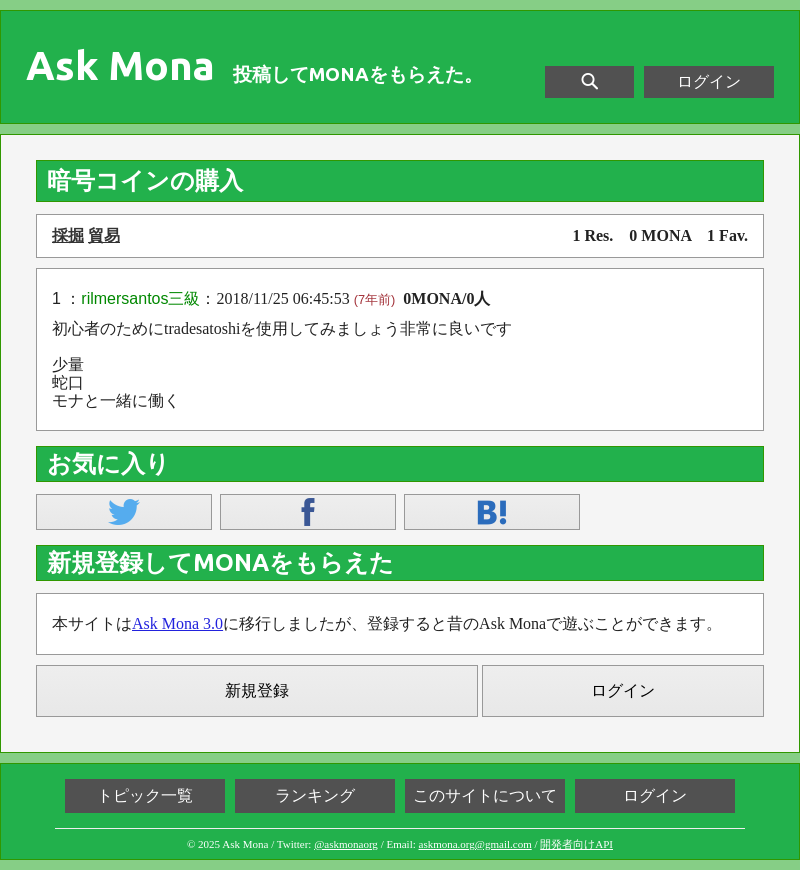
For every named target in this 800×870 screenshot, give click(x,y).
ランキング (315, 795)
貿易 (104, 235)
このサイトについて (485, 795)
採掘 (68, 235)
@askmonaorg (346, 844)
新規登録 (257, 690)
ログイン (709, 81)
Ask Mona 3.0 (177, 623)
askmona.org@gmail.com (475, 844)
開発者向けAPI (576, 844)
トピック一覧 (145, 795)
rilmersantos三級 (140, 298)
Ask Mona (120, 66)
